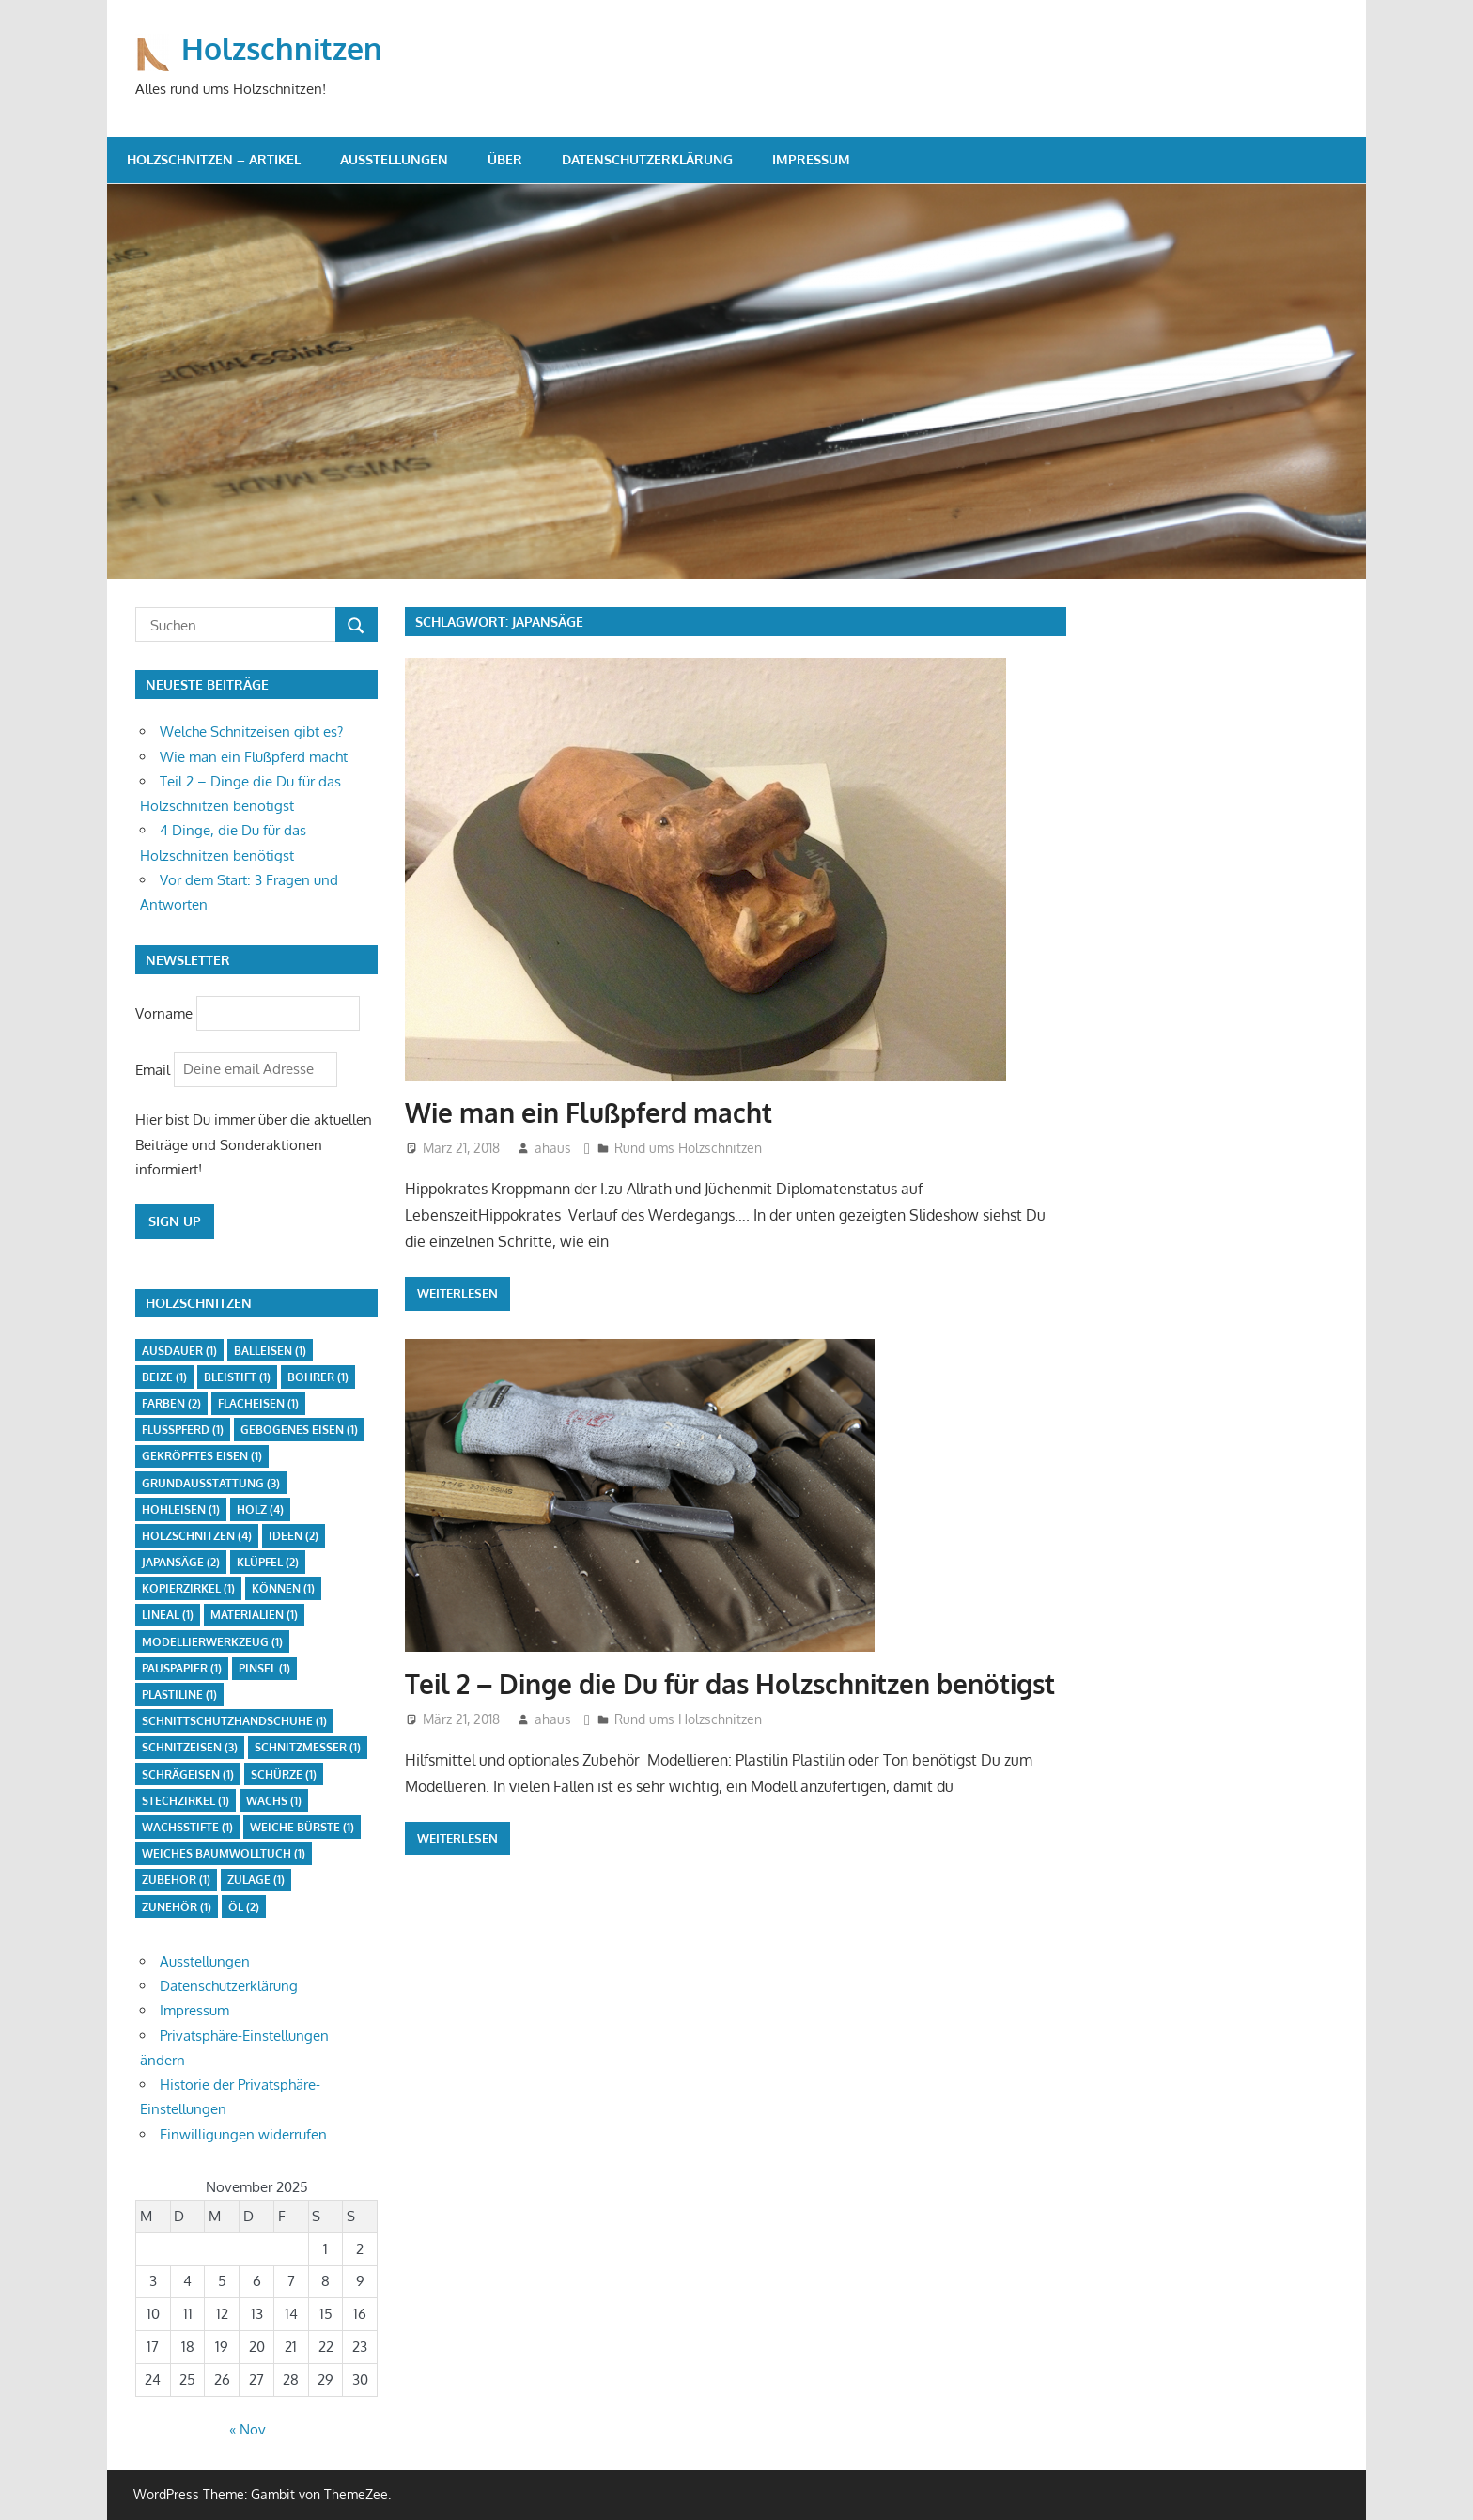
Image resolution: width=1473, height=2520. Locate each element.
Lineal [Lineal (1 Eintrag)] (168, 1615)
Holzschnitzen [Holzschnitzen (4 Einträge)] (197, 1536)
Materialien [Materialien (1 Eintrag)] (254, 1615)
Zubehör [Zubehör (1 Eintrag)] (176, 1880)
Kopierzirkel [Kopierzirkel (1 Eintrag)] (188, 1588)
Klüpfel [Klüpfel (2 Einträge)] (268, 1562)
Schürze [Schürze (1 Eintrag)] (284, 1774)
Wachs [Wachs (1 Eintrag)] (274, 1801)
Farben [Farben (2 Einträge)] (171, 1403)
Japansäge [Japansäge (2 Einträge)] (181, 1562)
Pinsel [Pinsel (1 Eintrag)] (264, 1668)
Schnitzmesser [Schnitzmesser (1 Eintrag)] (308, 1747)
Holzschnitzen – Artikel (214, 159)
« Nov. (249, 2429)
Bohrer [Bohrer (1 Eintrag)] (318, 1377)
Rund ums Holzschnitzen (688, 1148)
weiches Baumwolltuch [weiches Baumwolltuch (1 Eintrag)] (223, 1853)
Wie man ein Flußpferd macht (588, 1112)
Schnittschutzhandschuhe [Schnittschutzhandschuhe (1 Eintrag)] (234, 1721)
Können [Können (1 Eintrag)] (283, 1588)
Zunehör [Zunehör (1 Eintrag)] (176, 1907)
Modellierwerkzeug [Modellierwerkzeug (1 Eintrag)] (212, 1642)
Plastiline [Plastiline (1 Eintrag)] (179, 1695)
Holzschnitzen (281, 48)
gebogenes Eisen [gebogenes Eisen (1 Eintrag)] (299, 1430)
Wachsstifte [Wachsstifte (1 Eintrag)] (187, 1827)
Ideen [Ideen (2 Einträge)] (293, 1536)
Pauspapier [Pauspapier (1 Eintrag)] (182, 1668)
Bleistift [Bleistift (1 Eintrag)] (237, 1377)
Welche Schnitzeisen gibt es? (251, 731)
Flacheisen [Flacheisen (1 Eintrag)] (258, 1403)
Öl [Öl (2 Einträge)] (243, 1907)
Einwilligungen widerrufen (243, 2134)
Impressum (811, 159)
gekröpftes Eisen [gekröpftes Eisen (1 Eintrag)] (202, 1456)
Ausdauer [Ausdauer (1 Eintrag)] (179, 1351)
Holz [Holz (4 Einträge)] (260, 1509)
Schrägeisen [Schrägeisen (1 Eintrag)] (188, 1774)
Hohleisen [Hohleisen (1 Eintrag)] (181, 1509)
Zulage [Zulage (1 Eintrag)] (256, 1880)
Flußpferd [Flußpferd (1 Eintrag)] (183, 1430)
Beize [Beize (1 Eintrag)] (164, 1377)
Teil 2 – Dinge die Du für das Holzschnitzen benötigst (730, 1684)
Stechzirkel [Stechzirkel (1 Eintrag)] (185, 1801)
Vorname (164, 1012)
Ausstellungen (394, 159)
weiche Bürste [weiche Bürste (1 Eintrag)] (302, 1827)
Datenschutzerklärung (647, 159)
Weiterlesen (457, 1292)
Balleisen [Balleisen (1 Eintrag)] (270, 1351)
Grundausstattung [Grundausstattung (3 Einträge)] (211, 1483)
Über (505, 159)
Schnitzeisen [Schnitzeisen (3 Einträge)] (190, 1747)
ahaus (553, 1148)
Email (154, 1069)
